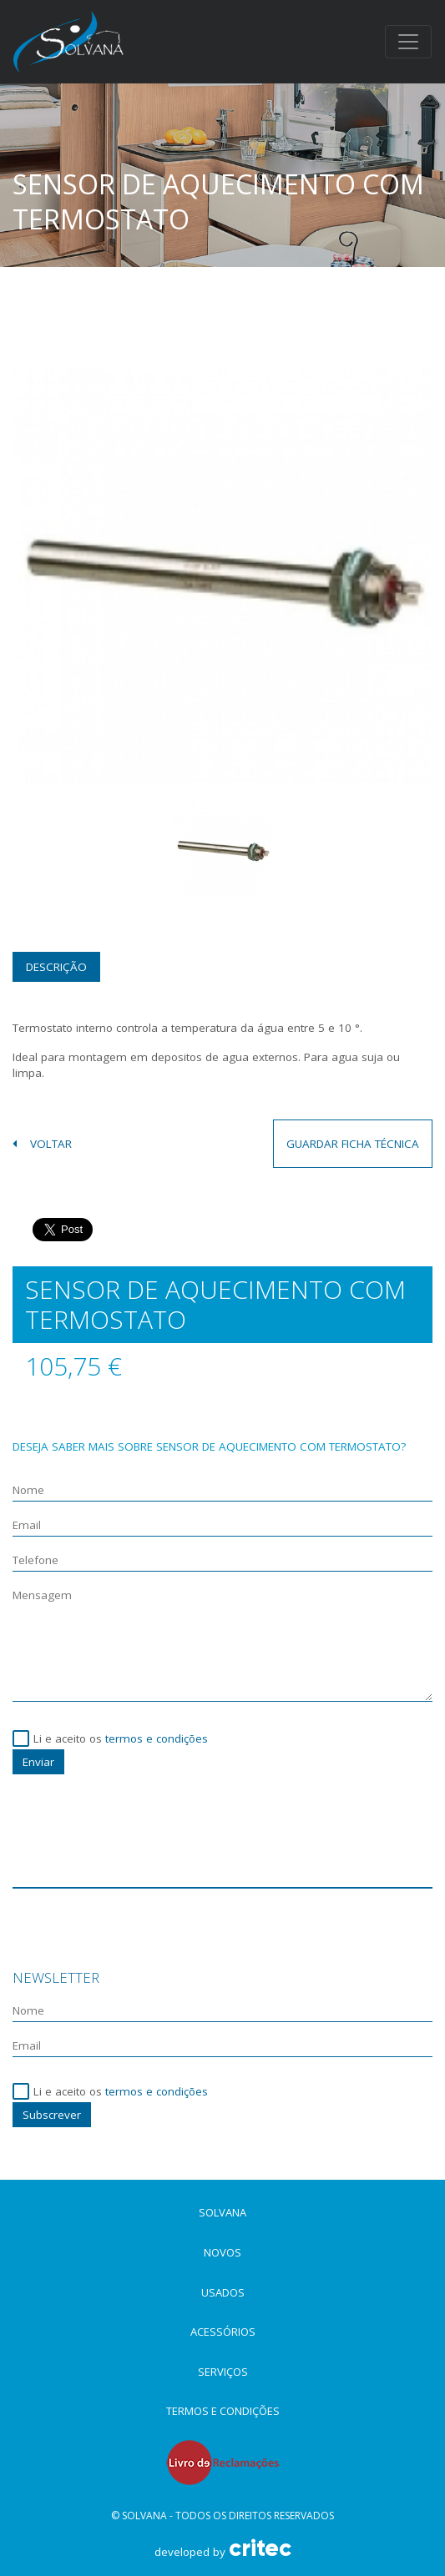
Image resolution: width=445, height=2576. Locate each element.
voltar (42, 1143)
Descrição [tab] (56, 966)
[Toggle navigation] (408, 41)
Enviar (38, 1761)
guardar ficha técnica (352, 1143)
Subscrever (52, 2114)
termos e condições (156, 1738)
